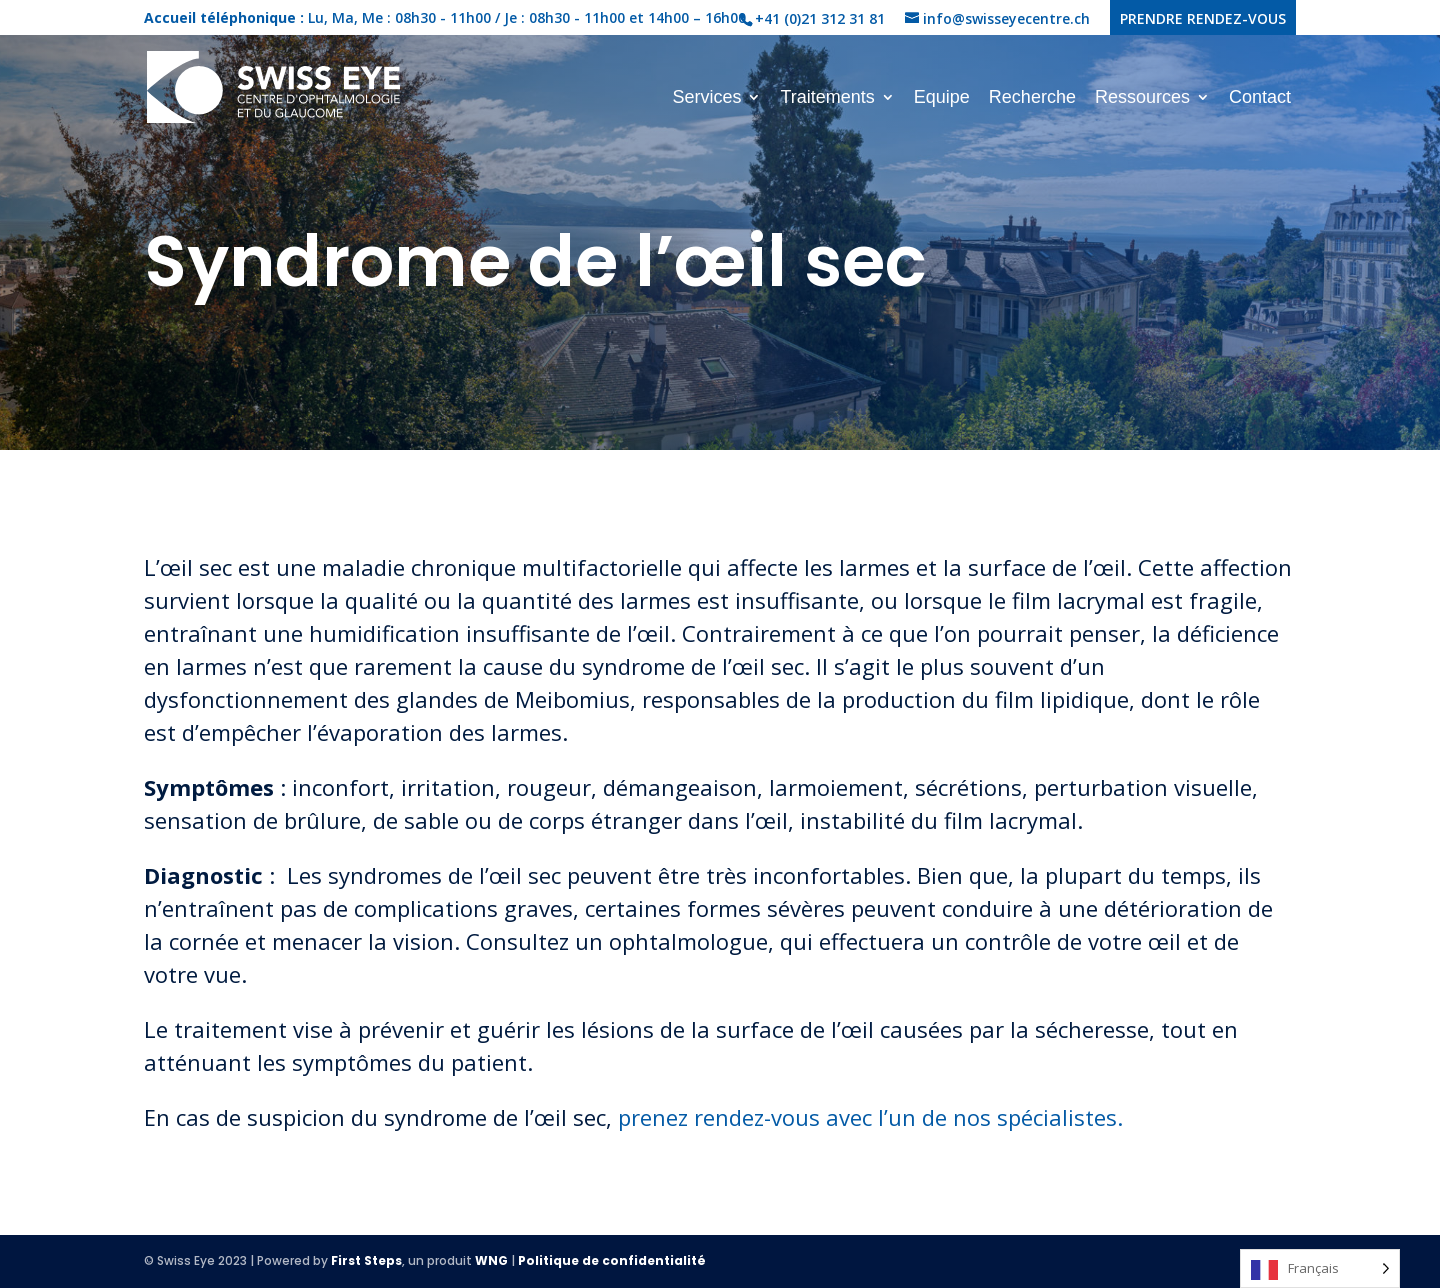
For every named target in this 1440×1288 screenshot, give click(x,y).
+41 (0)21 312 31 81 (820, 18)
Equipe (942, 98)
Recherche (1032, 98)
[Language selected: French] (1320, 1268)
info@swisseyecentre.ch (1006, 18)
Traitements (827, 98)
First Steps (366, 1260)
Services (706, 98)
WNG (491, 1260)
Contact (1260, 98)
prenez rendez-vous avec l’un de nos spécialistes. (870, 1117)
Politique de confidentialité (612, 1260)
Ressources (1142, 98)
